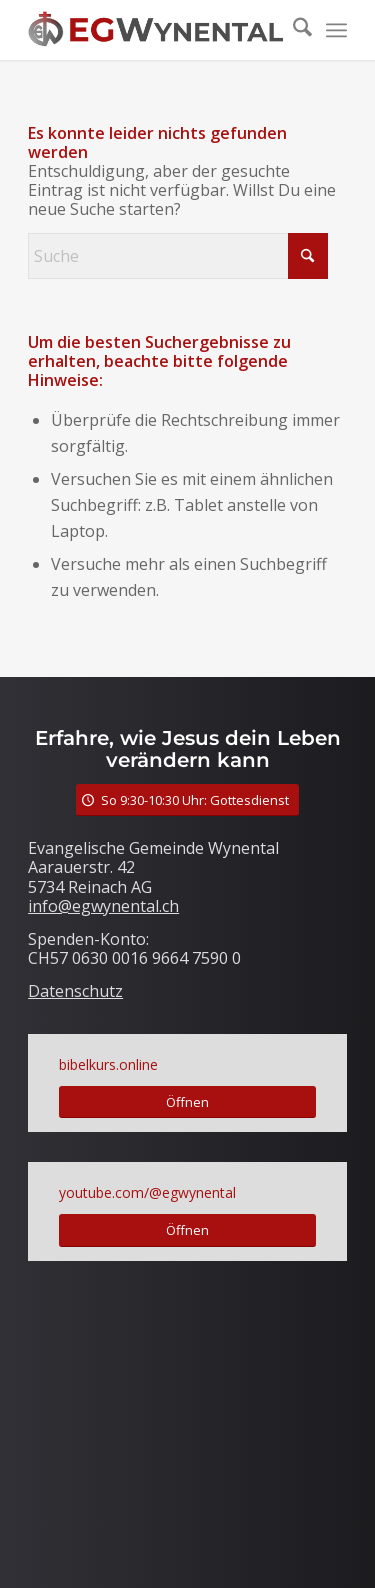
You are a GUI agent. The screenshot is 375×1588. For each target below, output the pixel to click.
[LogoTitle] (155, 30)
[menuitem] (292, 30)
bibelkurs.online (108, 1064)
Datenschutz (75, 991)
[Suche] (292, 30)
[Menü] (336, 30)
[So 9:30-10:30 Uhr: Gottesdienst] (187, 800)
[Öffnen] (187, 1102)
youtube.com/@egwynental (147, 1192)
